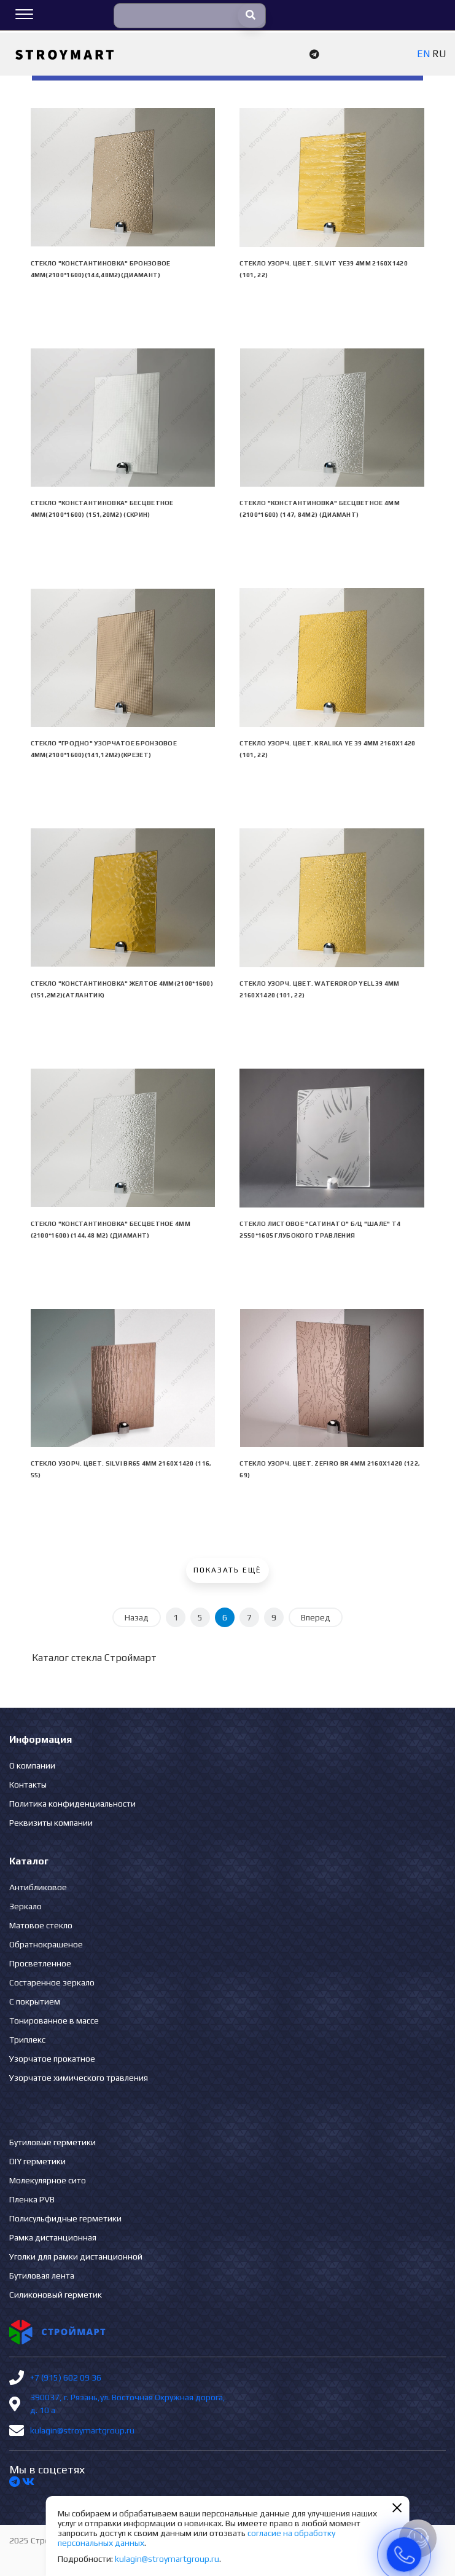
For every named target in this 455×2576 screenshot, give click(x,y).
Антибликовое (38, 1887)
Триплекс (27, 2039)
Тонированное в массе (54, 2020)
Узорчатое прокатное (52, 2059)
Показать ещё (227, 1570)
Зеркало (25, 1906)
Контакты (28, 1784)
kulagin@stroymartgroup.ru (82, 2430)
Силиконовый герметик (55, 2294)
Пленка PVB (32, 2199)
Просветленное (40, 1963)
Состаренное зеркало (52, 1982)
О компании (32, 1765)
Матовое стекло (40, 1925)
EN (423, 54)
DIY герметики (37, 2161)
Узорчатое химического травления (78, 2078)
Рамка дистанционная (52, 2237)
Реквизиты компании (51, 1823)
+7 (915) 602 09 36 (65, 2377)
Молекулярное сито (47, 2180)
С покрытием (34, 2001)
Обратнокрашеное (46, 1944)
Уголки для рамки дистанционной (75, 2256)
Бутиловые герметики (52, 2142)
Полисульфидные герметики (65, 2218)
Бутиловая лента (41, 2275)
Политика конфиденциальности (72, 1803)
